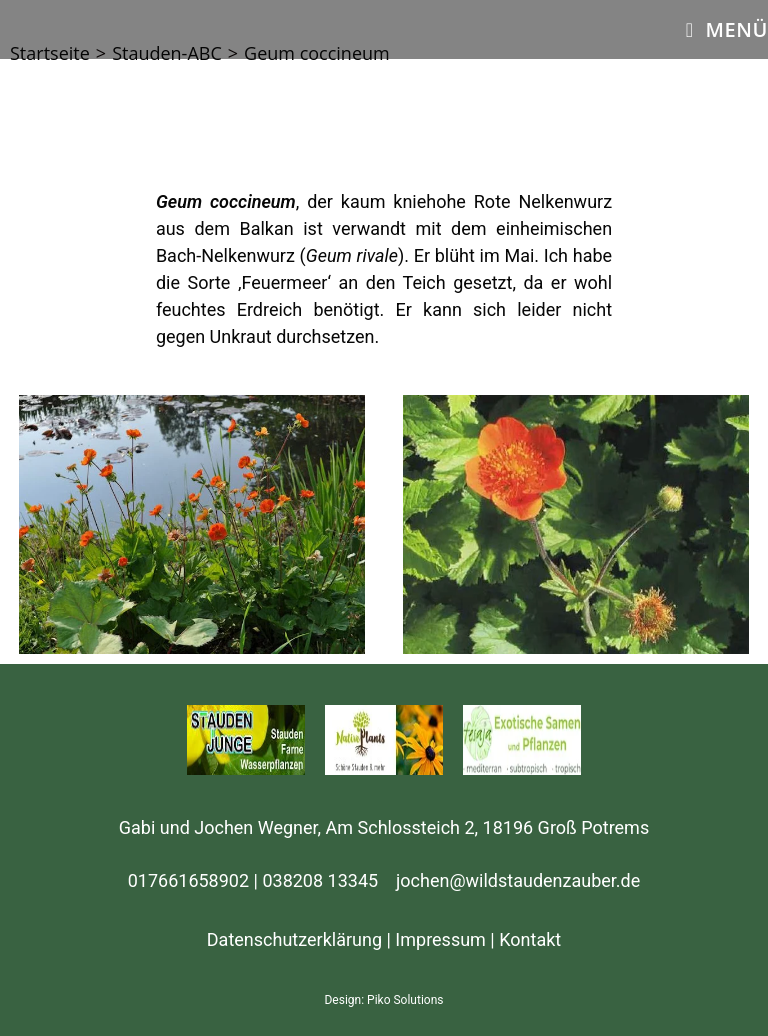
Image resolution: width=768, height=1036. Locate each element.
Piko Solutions (405, 1000)
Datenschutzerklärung (294, 939)
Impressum (440, 939)
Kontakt (530, 939)
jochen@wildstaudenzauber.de (518, 880)
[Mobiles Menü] (727, 29)
